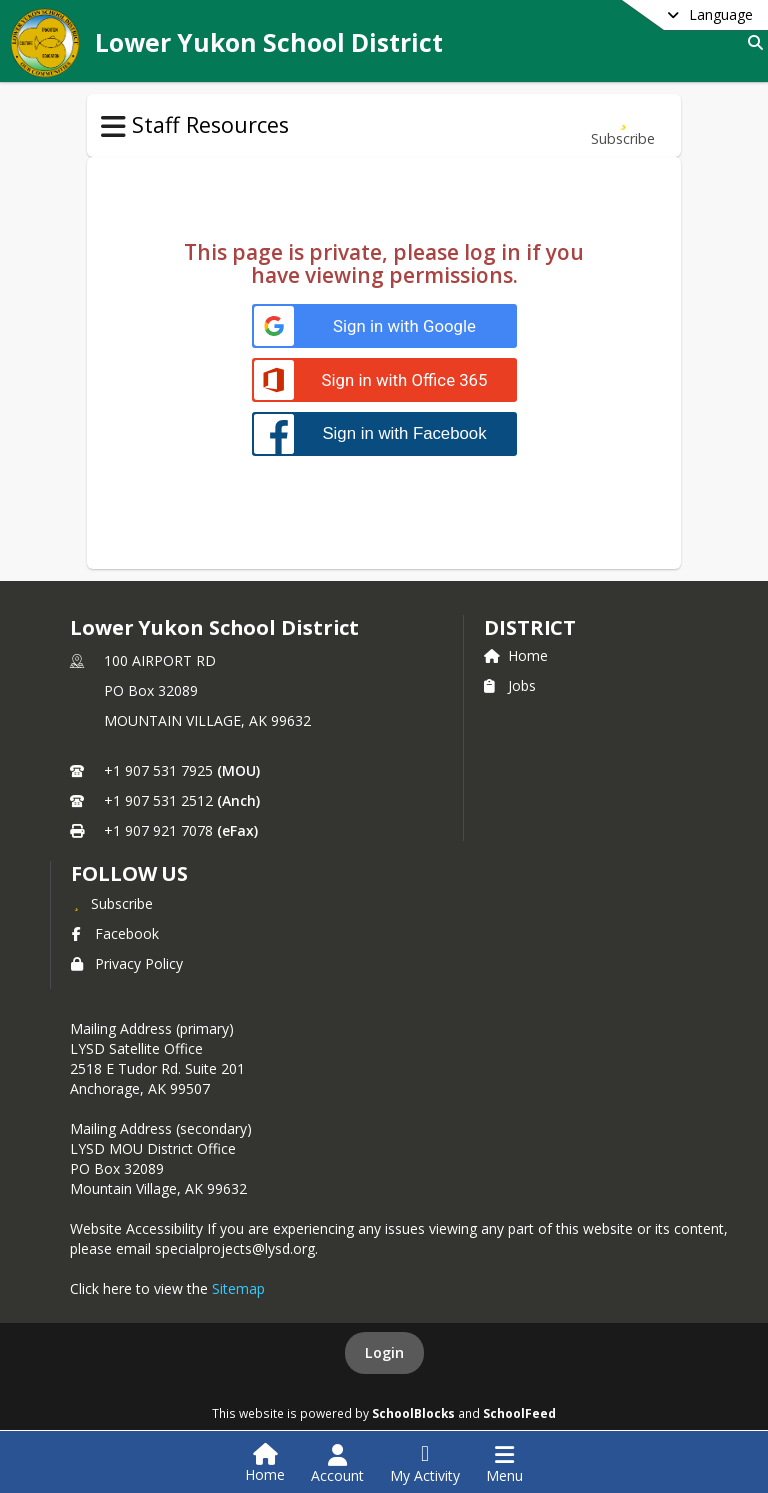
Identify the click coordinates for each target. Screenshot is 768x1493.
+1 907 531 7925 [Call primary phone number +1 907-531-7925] (158, 770)
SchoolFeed (519, 1413)
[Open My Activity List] (425, 1464)
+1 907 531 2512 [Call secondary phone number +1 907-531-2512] (158, 800)
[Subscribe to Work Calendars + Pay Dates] (623, 125)
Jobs (510, 685)
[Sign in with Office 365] (384, 380)
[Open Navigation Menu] (504, 1464)
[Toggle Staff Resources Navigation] (113, 127)
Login (384, 1352)
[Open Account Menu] (337, 1464)
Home (516, 655)
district (530, 627)
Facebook (115, 933)
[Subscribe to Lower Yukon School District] (112, 903)
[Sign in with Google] (384, 326)
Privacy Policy (127, 963)
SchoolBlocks (413, 1413)
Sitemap (238, 1288)
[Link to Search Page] (751, 42)
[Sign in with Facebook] (384, 433)
